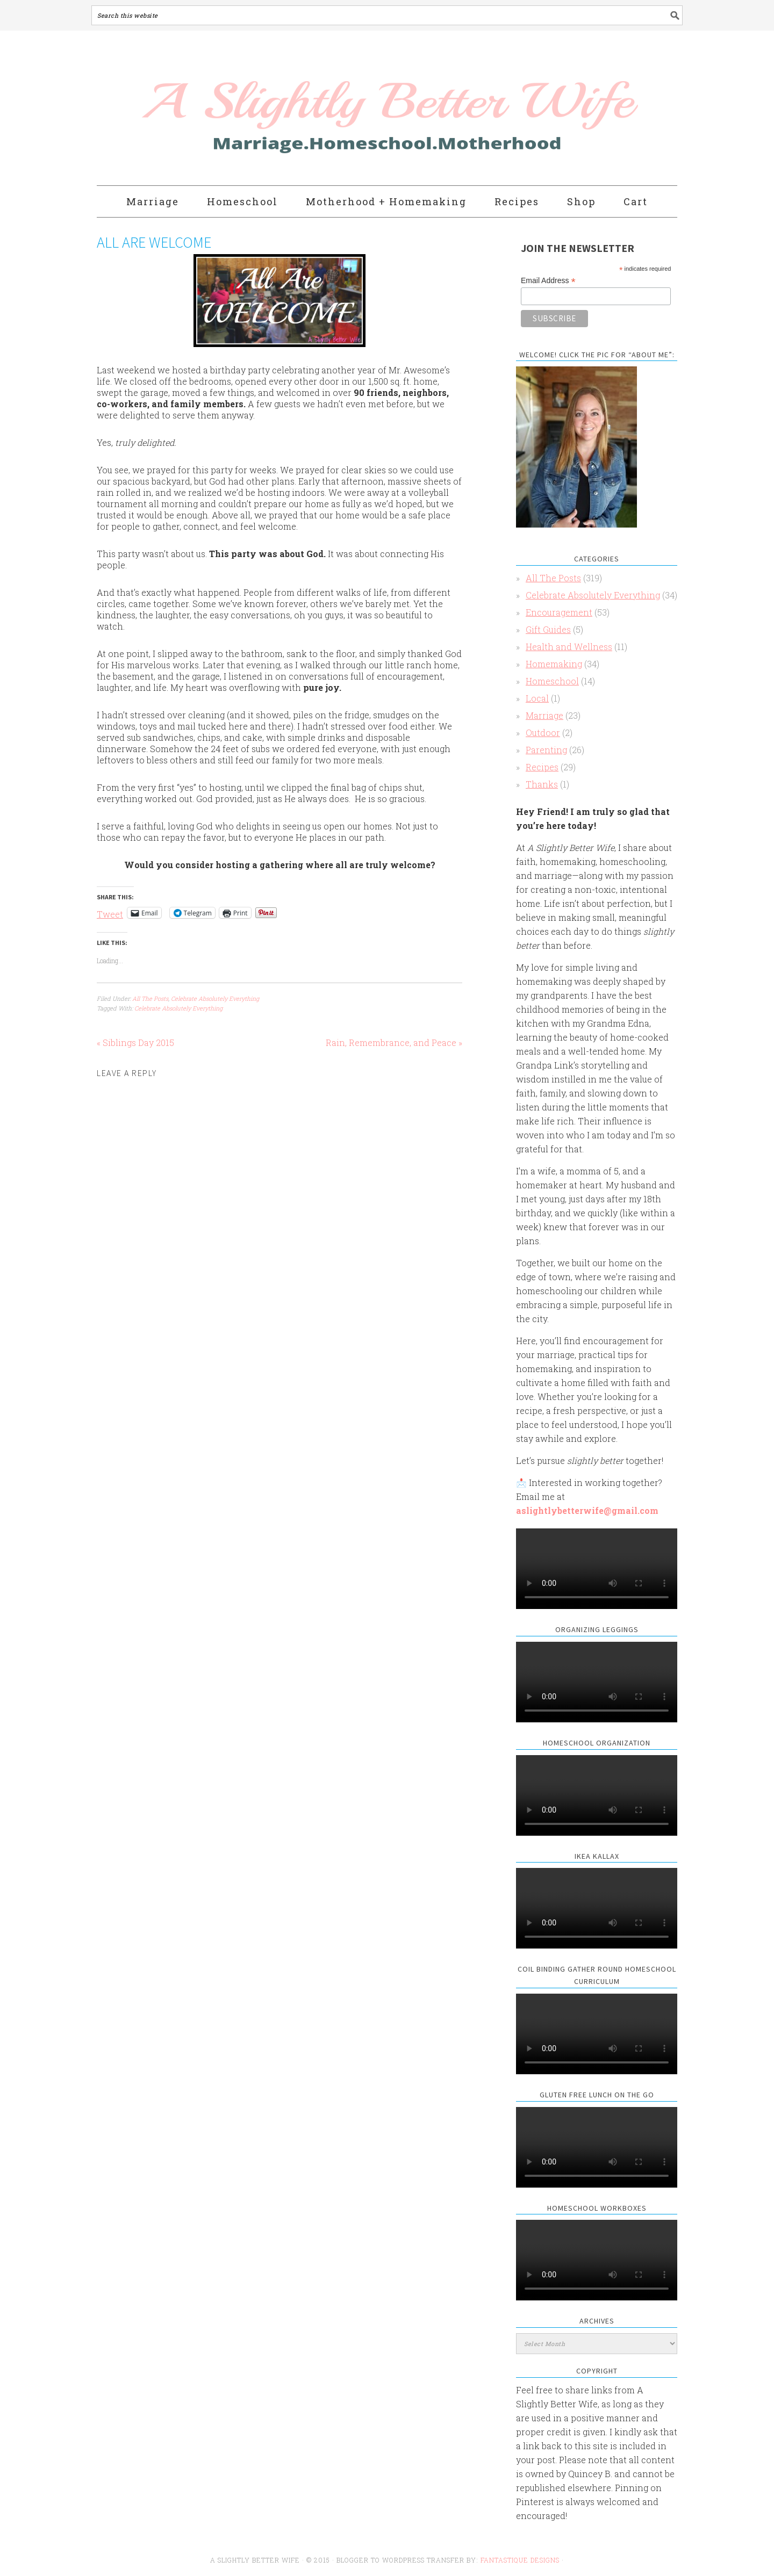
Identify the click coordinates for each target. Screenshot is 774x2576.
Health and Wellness (569, 646)
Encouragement (559, 612)
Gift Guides (548, 629)
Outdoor (543, 732)
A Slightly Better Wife (324, 108)
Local (537, 698)
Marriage (544, 715)
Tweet (110, 912)
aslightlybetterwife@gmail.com (587, 1510)
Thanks (542, 784)
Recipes (542, 767)
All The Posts (150, 998)
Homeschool (552, 681)
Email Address (548, 281)
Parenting (546, 749)
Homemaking (554, 663)
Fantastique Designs (521, 2560)
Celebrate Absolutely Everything (215, 998)
